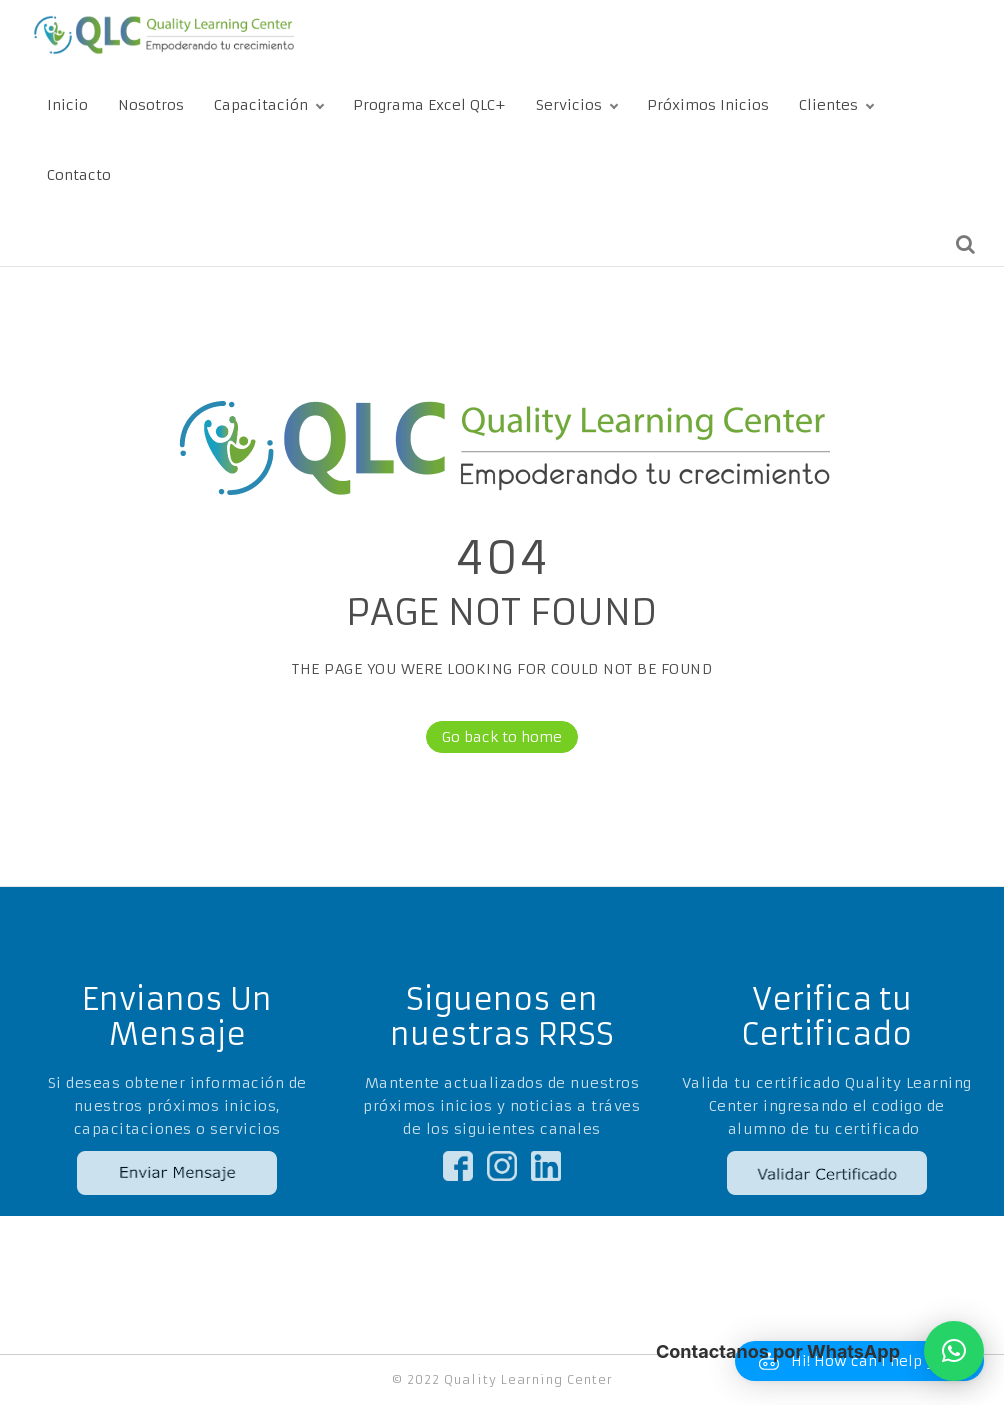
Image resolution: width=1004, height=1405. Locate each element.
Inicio (67, 105)
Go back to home (494, 737)
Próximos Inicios (708, 105)
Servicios (569, 105)
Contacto (79, 175)
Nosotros (151, 105)
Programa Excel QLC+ (429, 105)
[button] (954, 1351)
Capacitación (261, 105)
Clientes (828, 105)
